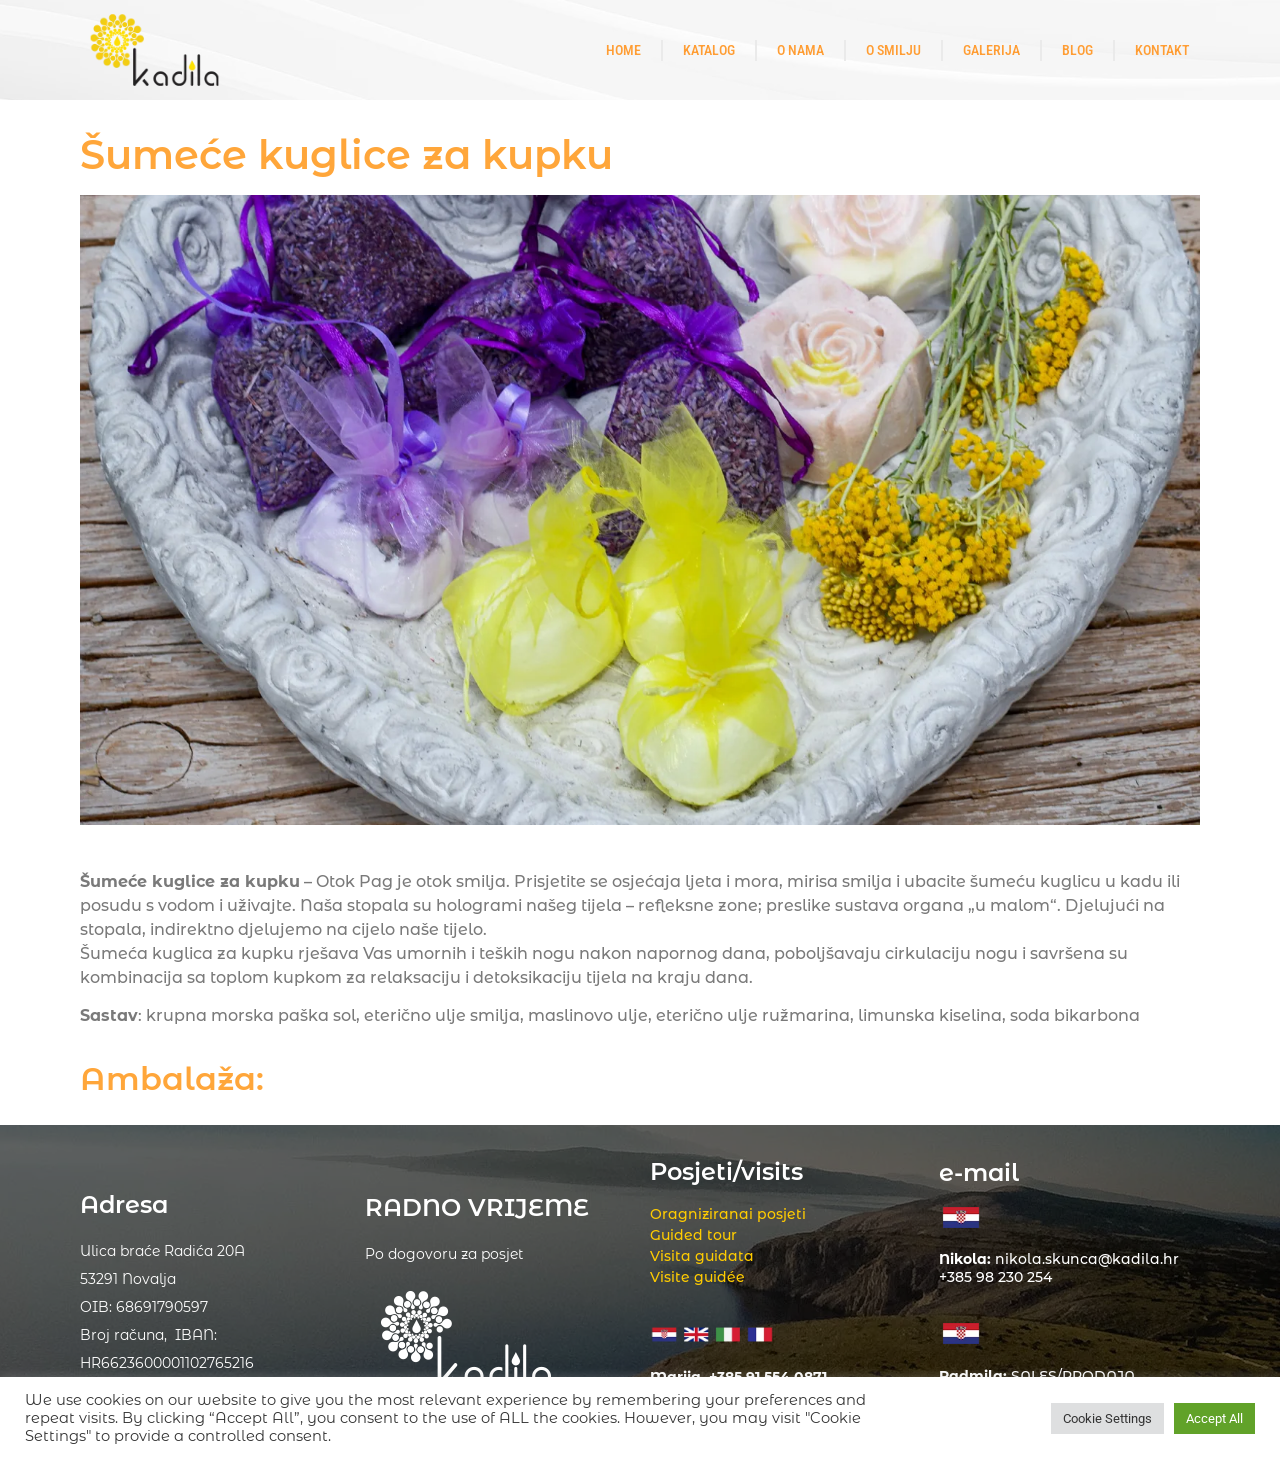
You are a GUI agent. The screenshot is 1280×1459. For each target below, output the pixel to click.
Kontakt (1162, 50)
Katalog (709, 50)
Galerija (991, 50)
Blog (1077, 50)
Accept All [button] (1214, 1418)
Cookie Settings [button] (1107, 1418)
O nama (800, 50)
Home (623, 50)
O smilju (893, 50)
